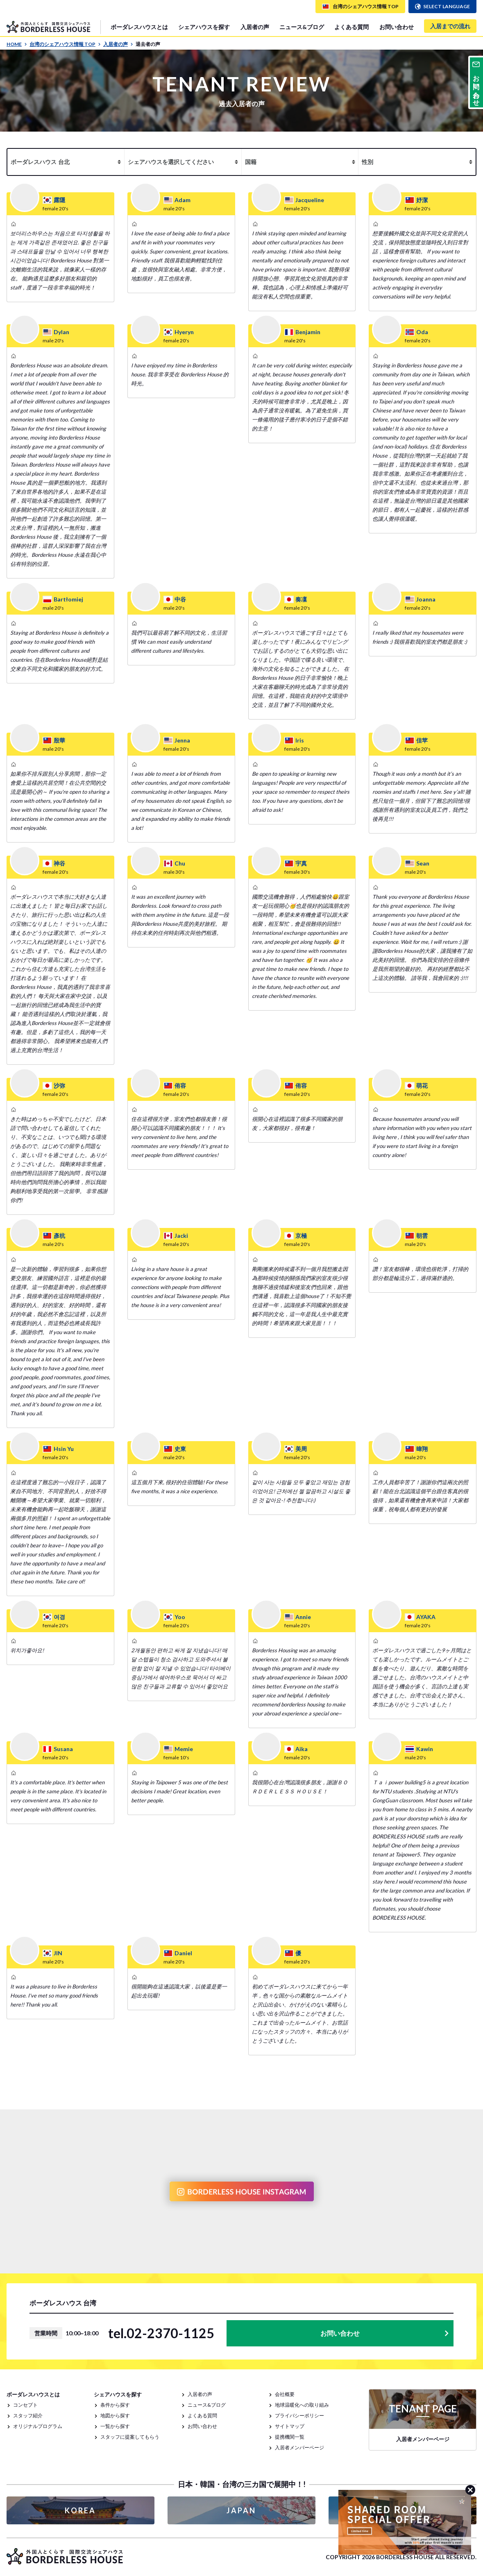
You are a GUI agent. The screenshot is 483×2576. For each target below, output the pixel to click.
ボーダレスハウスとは (139, 26)
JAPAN (241, 2510)
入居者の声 (254, 26)
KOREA (80, 2510)
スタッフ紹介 (28, 2415)
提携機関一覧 (289, 2437)
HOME (17, 44)
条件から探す (115, 2405)
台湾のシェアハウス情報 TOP (65, 44)
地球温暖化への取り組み (302, 2405)
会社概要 (285, 2394)
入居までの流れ (450, 26)
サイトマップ (289, 2426)
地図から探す (115, 2415)
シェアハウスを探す (204, 26)
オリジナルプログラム (37, 2426)
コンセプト (25, 2405)
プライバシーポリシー (299, 2415)
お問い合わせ (396, 26)
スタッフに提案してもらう (129, 2437)
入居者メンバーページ (299, 2447)
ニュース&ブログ (301, 26)
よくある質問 (351, 26)
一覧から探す (115, 2426)
